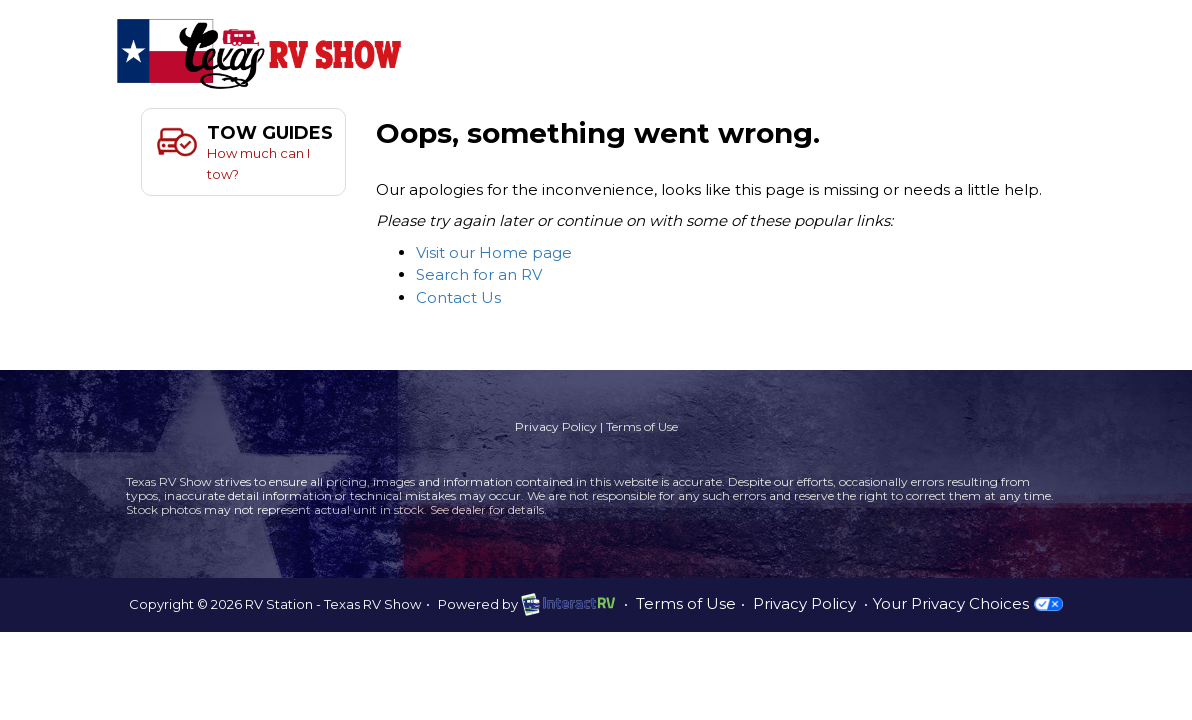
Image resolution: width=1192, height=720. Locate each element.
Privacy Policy (556, 426)
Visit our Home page (494, 252)
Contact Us (458, 297)
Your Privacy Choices (967, 603)
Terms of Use (642, 426)
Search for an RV (479, 274)
